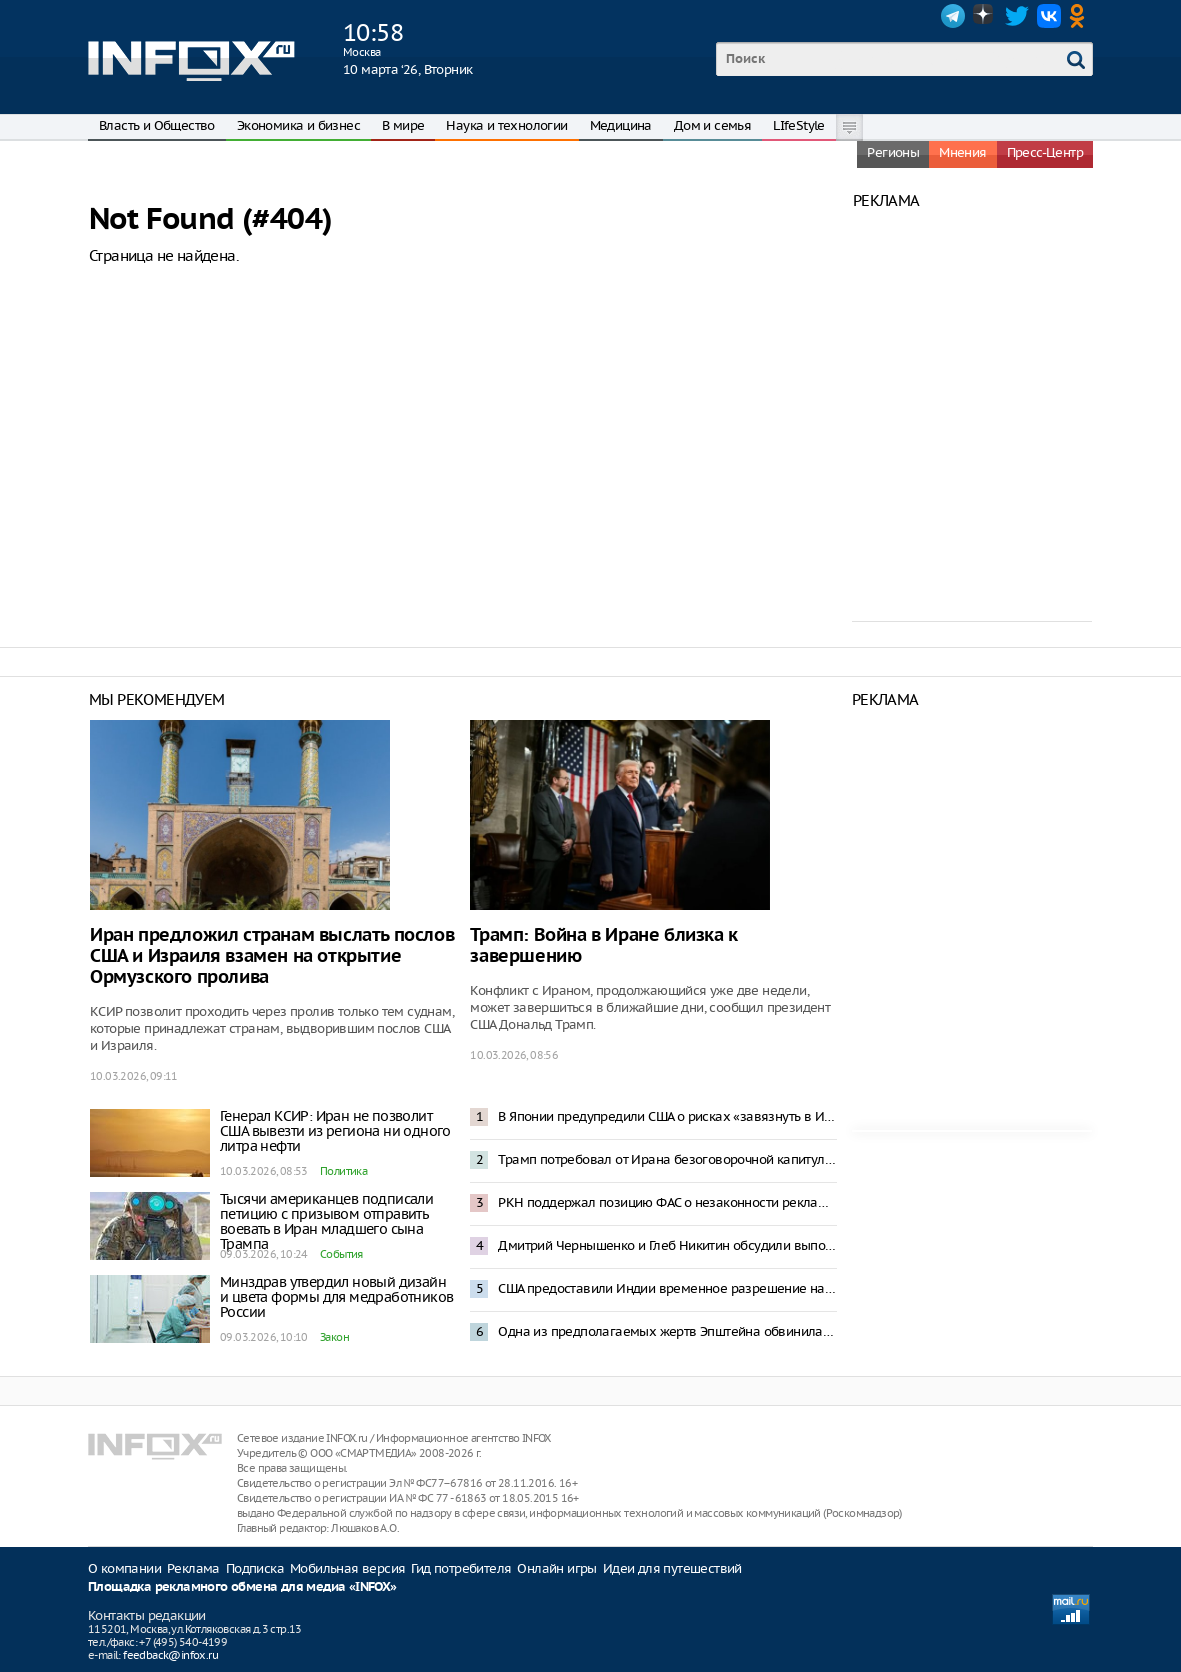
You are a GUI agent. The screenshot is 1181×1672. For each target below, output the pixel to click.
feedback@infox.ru (170, 1655)
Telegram (953, 16)
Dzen (985, 16)
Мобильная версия (347, 1568)
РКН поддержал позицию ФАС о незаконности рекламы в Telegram (667, 1202)
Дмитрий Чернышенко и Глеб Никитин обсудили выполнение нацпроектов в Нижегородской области (667, 1245)
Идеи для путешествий (672, 1568)
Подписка (255, 1568)
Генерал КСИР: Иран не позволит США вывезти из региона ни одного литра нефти (335, 1131)
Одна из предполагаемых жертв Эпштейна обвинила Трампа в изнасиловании (667, 1331)
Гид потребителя (461, 1568)
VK (1049, 16)
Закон (334, 1337)
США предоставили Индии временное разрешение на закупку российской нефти (667, 1288)
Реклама (193, 1568)
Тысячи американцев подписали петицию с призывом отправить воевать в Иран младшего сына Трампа (326, 1221)
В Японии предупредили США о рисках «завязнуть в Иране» (667, 1116)
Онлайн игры (556, 1568)
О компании (124, 1568)
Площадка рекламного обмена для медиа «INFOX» (242, 1587)
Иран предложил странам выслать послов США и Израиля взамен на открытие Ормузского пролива (272, 956)
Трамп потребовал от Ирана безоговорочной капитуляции (667, 1159)
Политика (343, 1171)
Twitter (1017, 16)
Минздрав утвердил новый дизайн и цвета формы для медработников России (336, 1297)
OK (1081, 16)
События (341, 1254)
